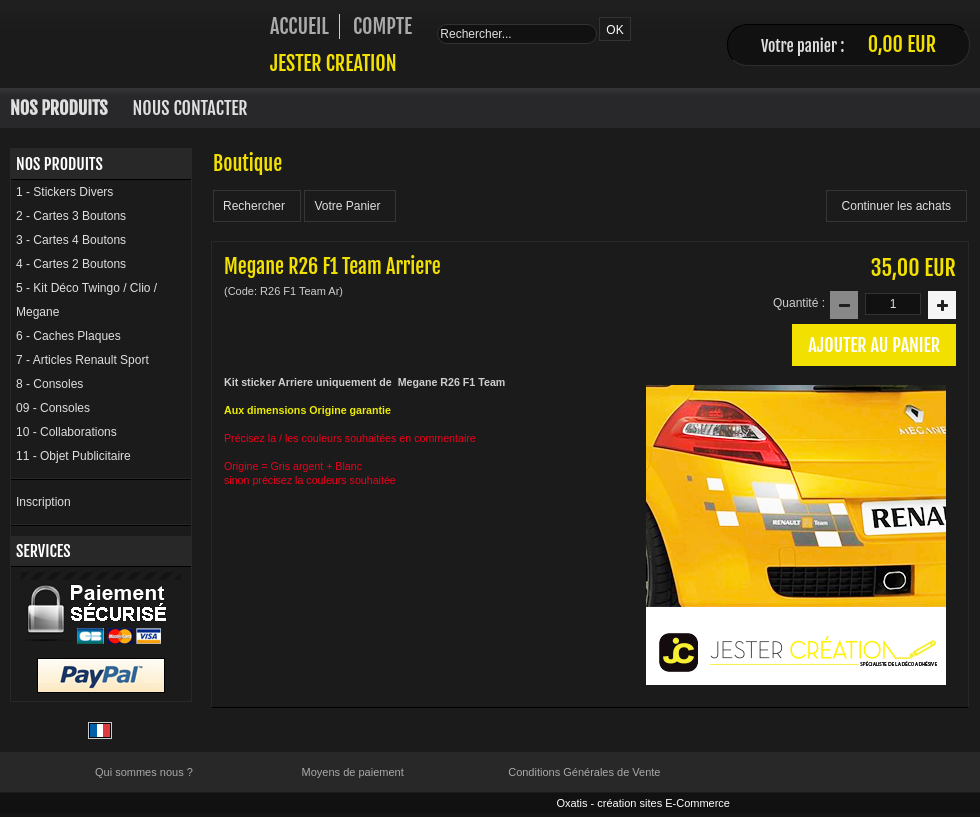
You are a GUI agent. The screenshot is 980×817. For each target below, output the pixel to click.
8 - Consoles (49, 384)
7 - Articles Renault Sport (82, 360)
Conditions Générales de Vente (584, 772)
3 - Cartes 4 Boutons (71, 240)
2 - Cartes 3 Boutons (71, 216)
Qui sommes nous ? (144, 772)
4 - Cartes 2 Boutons (71, 264)
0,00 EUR (902, 44)
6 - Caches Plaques (68, 336)
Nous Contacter (190, 108)
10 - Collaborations (66, 432)
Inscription (43, 502)
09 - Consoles (53, 408)
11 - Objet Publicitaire (73, 456)
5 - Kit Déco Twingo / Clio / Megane (86, 300)
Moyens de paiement (353, 772)
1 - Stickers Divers (64, 192)
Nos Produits (59, 108)
